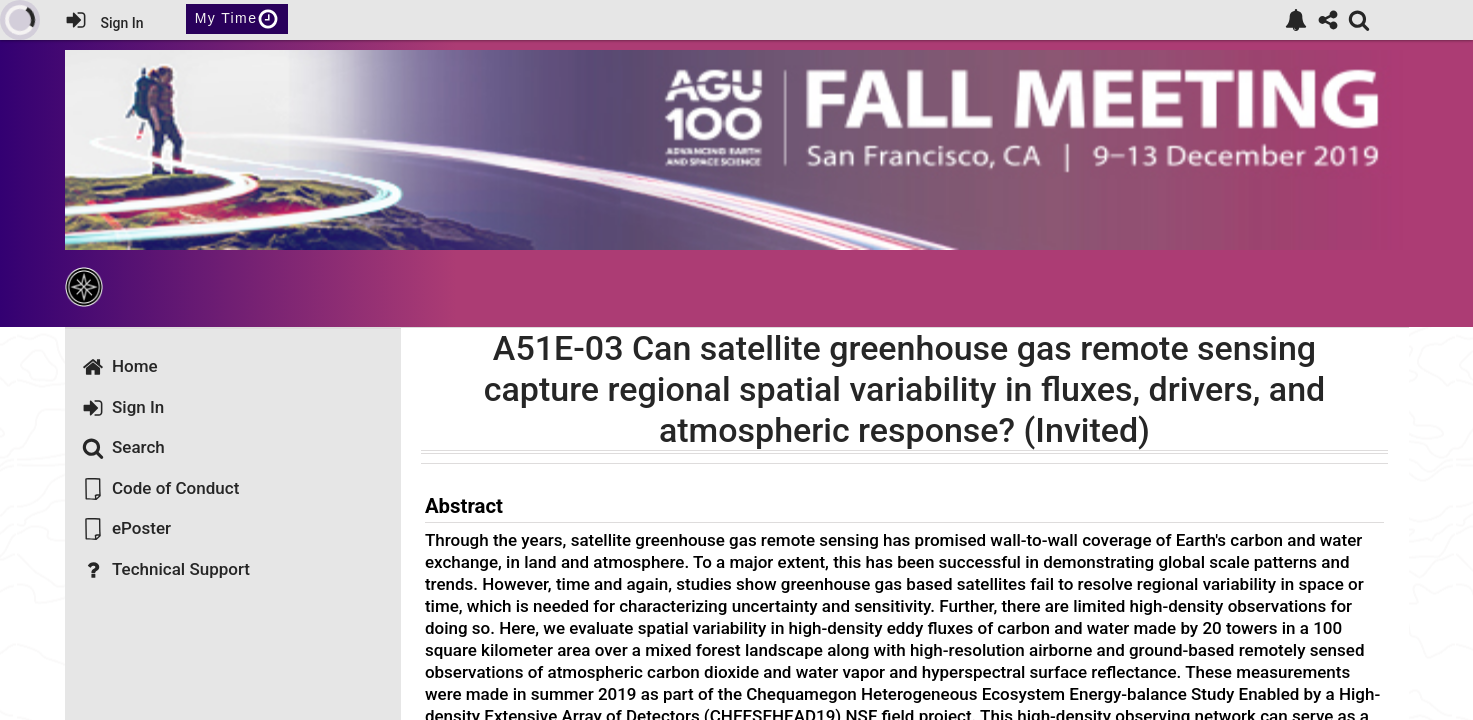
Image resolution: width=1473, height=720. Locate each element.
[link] (1296, 20)
